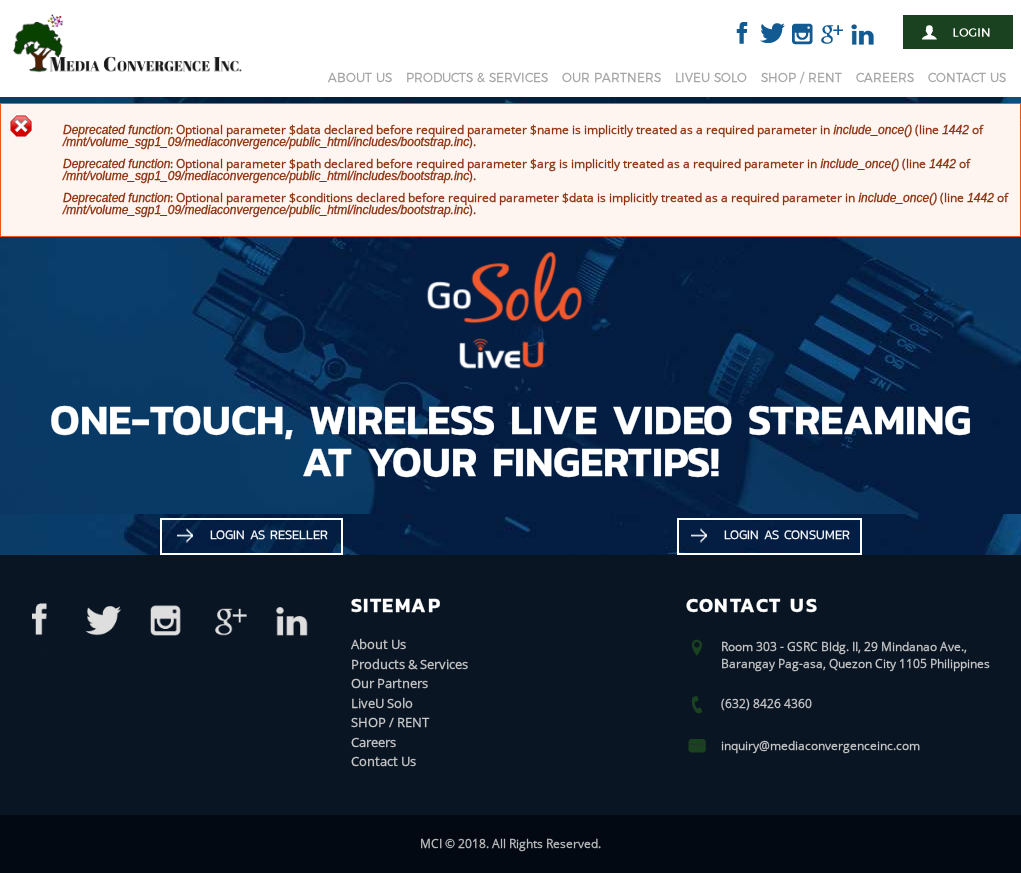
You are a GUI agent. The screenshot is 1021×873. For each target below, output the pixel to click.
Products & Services (477, 77)
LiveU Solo (711, 77)
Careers (885, 77)
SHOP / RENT (801, 77)
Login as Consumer (787, 534)
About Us (360, 77)
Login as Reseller (269, 534)
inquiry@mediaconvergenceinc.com (820, 745)
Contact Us (967, 77)
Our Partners (611, 77)
